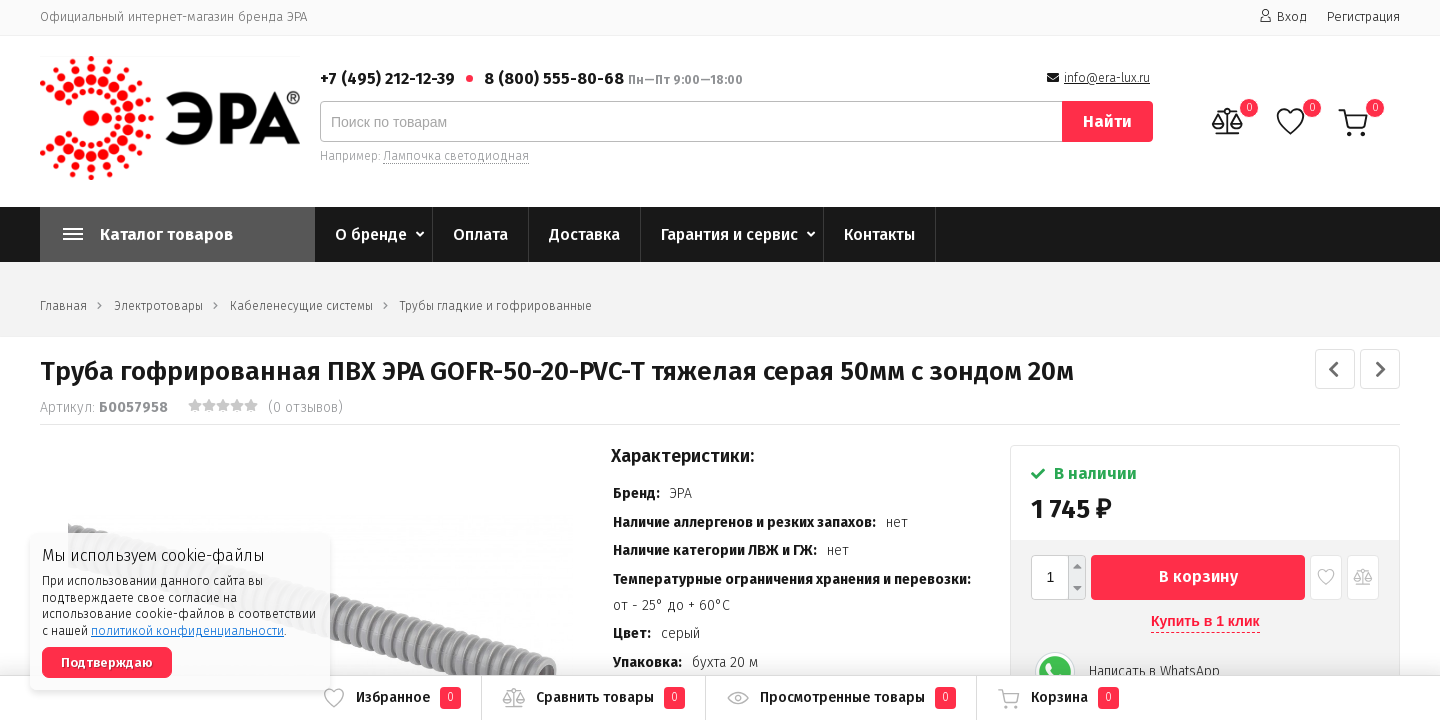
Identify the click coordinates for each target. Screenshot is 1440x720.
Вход (1283, 16)
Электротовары (158, 306)
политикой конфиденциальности (187, 631)
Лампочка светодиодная (456, 156)
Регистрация (1363, 16)
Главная (63, 306)
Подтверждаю (107, 662)
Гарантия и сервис (729, 234)
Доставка (584, 234)
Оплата (480, 234)
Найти (1107, 121)
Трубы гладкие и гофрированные (496, 306)
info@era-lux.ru (1107, 78)
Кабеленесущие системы (301, 306)
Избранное (391, 698)
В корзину (1198, 576)
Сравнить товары (593, 698)
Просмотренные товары (841, 698)
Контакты (879, 234)
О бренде (371, 234)
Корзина (1058, 698)
